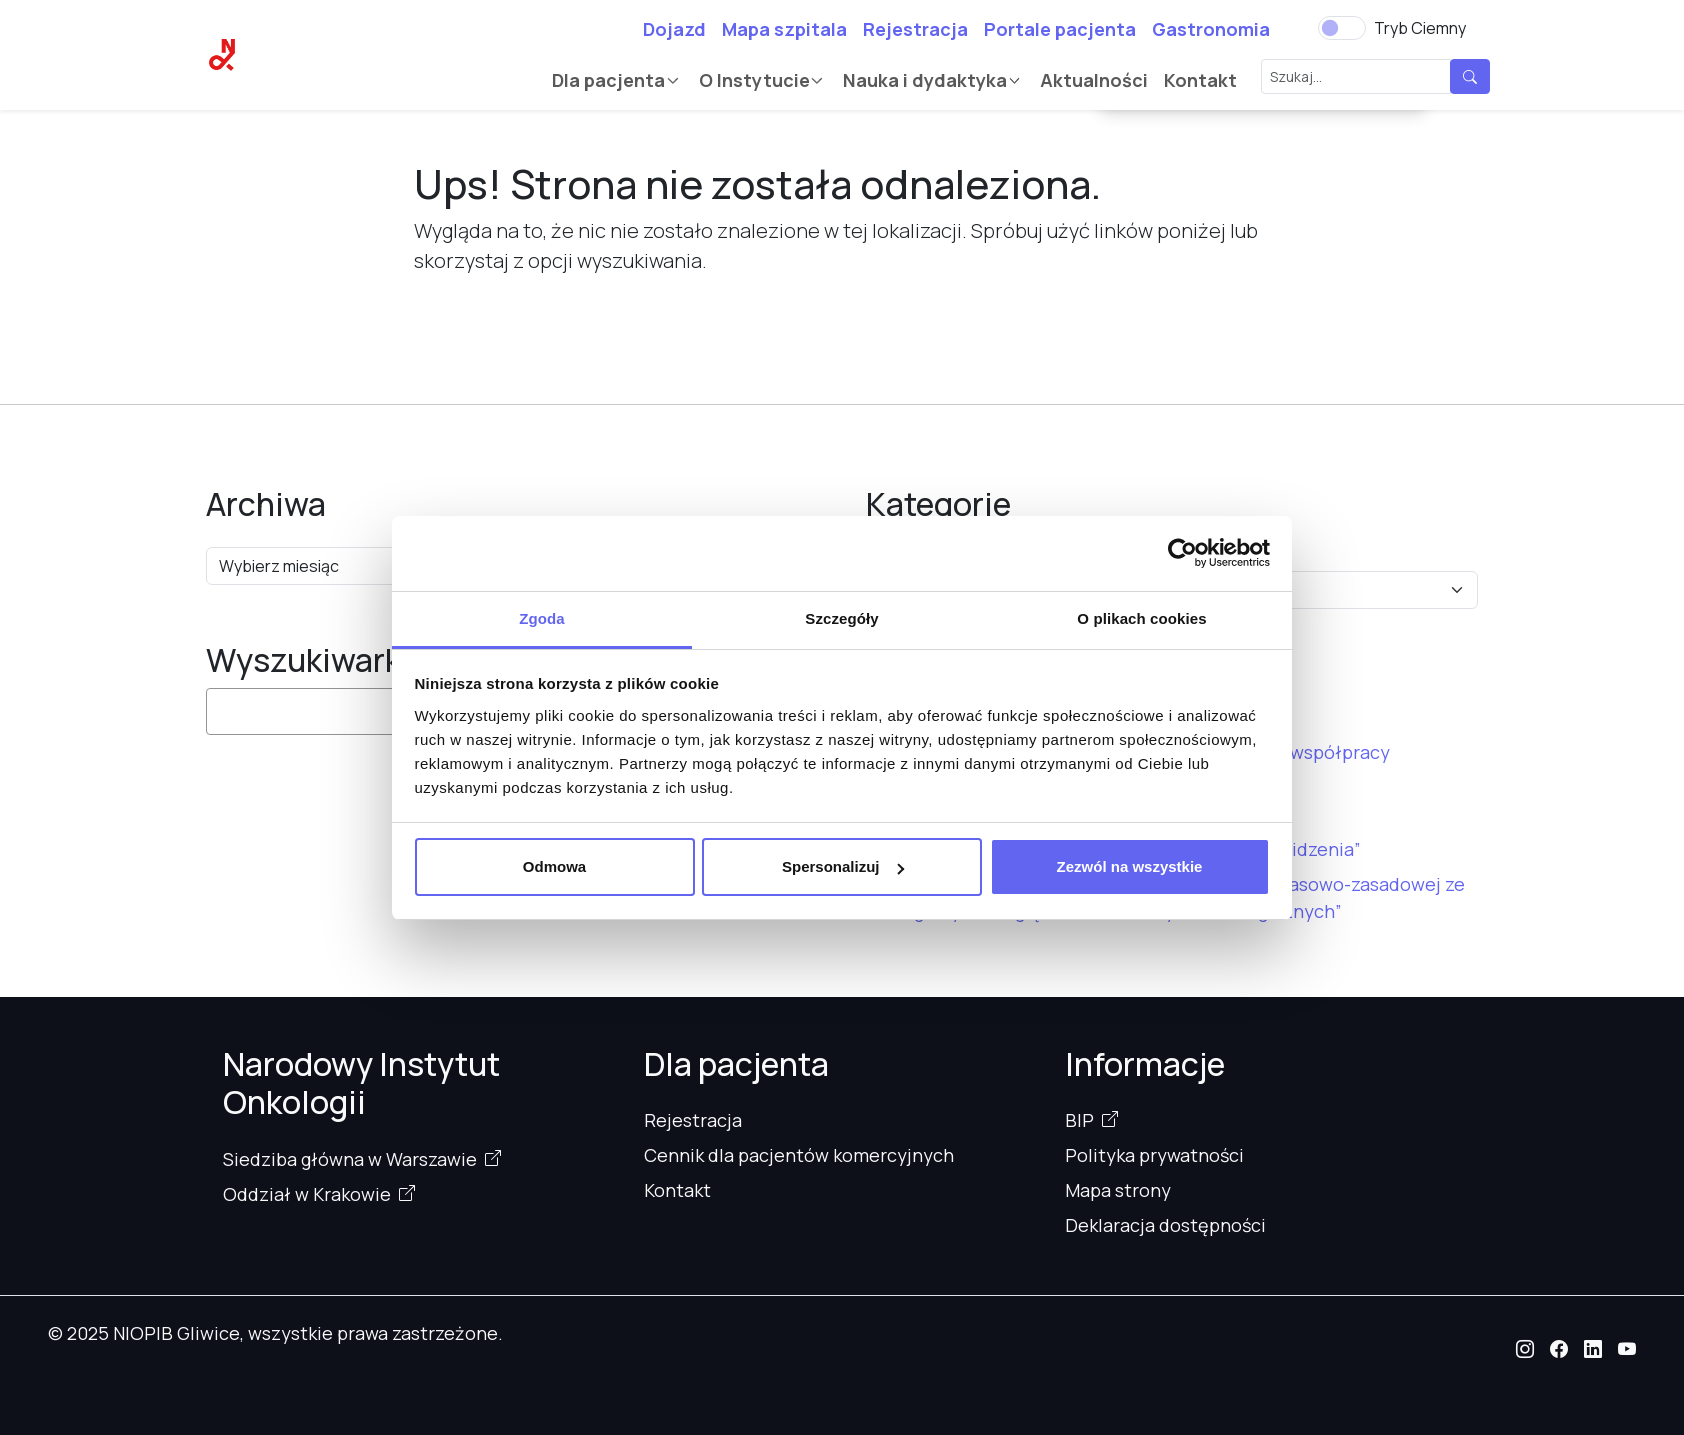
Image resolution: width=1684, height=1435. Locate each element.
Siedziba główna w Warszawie (350, 1159)
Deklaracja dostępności (1165, 1225)
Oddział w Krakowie (307, 1194)
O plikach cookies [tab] (1141, 618)
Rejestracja (915, 29)
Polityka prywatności (1154, 1155)
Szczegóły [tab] (841, 618)
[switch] (1342, 28)
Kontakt (1200, 80)
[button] (1525, 1349)
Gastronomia (1211, 29)
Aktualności (1094, 80)
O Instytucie (754, 80)
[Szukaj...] (1356, 76)
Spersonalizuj (843, 866)
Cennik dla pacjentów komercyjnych (799, 1155)
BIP (1079, 1120)
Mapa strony (1118, 1190)
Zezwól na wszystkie (1130, 866)
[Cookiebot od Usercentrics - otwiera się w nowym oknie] (1182, 553)
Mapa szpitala (784, 29)
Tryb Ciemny (1420, 28)
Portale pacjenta (1060, 29)
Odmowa (554, 866)
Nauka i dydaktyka (925, 80)
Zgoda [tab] (542, 618)
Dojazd (674, 29)
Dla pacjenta (608, 80)
